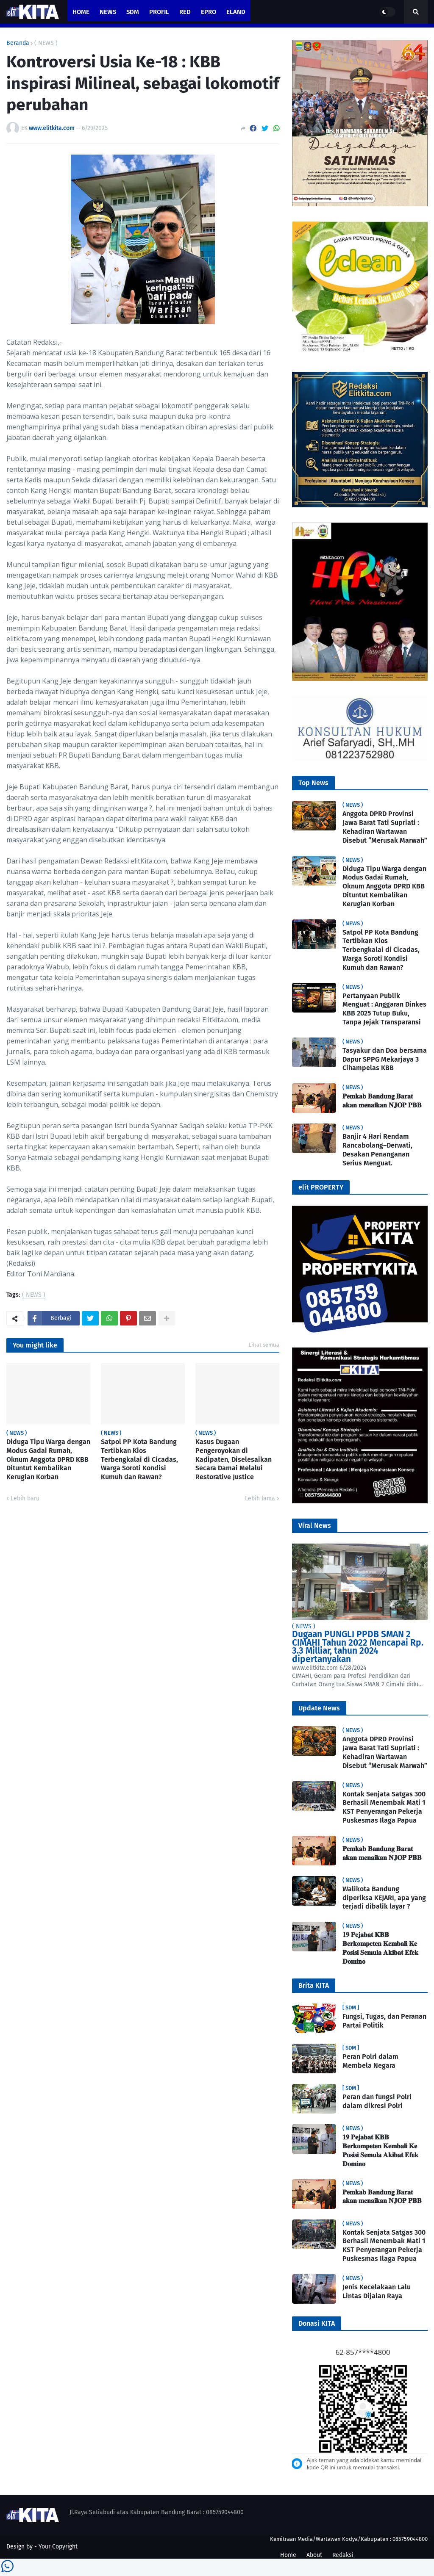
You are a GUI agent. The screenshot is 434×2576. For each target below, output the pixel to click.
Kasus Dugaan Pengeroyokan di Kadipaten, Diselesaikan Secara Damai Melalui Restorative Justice (233, 1459)
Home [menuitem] (80, 12)
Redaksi (342, 2555)
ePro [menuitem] (208, 12)
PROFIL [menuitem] (159, 12)
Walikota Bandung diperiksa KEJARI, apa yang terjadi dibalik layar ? (384, 1898)
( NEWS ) (46, 43)
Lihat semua (264, 1345)
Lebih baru (25, 1498)
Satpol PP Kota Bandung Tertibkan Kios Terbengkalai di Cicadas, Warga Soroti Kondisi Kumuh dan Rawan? (139, 1459)
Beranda (17, 43)
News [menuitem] (108, 12)
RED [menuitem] (185, 12)
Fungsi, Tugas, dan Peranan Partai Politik (384, 2020)
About (314, 2555)
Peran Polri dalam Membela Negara (370, 2061)
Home (288, 2555)
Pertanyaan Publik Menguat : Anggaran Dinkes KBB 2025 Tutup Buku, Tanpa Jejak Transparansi (384, 1009)
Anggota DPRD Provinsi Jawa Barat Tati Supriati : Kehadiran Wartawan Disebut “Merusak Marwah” (384, 827)
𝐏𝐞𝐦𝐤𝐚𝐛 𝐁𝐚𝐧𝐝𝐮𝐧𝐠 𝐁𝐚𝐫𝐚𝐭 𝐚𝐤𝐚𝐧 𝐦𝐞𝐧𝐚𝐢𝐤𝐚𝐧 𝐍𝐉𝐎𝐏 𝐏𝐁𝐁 (382, 1100)
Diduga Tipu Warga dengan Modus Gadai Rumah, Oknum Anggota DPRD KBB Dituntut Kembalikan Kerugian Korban (48, 1459)
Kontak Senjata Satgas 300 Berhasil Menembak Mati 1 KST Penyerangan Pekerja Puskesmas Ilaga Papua (384, 1807)
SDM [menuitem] (132, 12)
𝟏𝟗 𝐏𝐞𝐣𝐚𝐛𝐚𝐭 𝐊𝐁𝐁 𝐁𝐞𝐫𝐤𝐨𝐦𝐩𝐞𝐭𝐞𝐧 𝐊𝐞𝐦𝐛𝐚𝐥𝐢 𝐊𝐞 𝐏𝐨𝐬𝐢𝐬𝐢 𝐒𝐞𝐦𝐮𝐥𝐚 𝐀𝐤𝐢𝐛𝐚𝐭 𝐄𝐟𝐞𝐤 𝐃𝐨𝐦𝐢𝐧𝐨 (380, 1948)
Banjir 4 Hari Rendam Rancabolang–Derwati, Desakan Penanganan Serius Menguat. (377, 1149)
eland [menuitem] (235, 12)
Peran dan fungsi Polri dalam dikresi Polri (377, 2101)
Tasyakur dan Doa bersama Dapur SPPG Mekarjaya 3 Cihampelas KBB (384, 1059)
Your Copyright (58, 2546)
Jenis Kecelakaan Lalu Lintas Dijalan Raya (376, 2291)
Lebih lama (260, 1498)
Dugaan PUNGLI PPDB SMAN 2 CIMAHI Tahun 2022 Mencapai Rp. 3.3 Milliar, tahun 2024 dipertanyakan (357, 1647)
